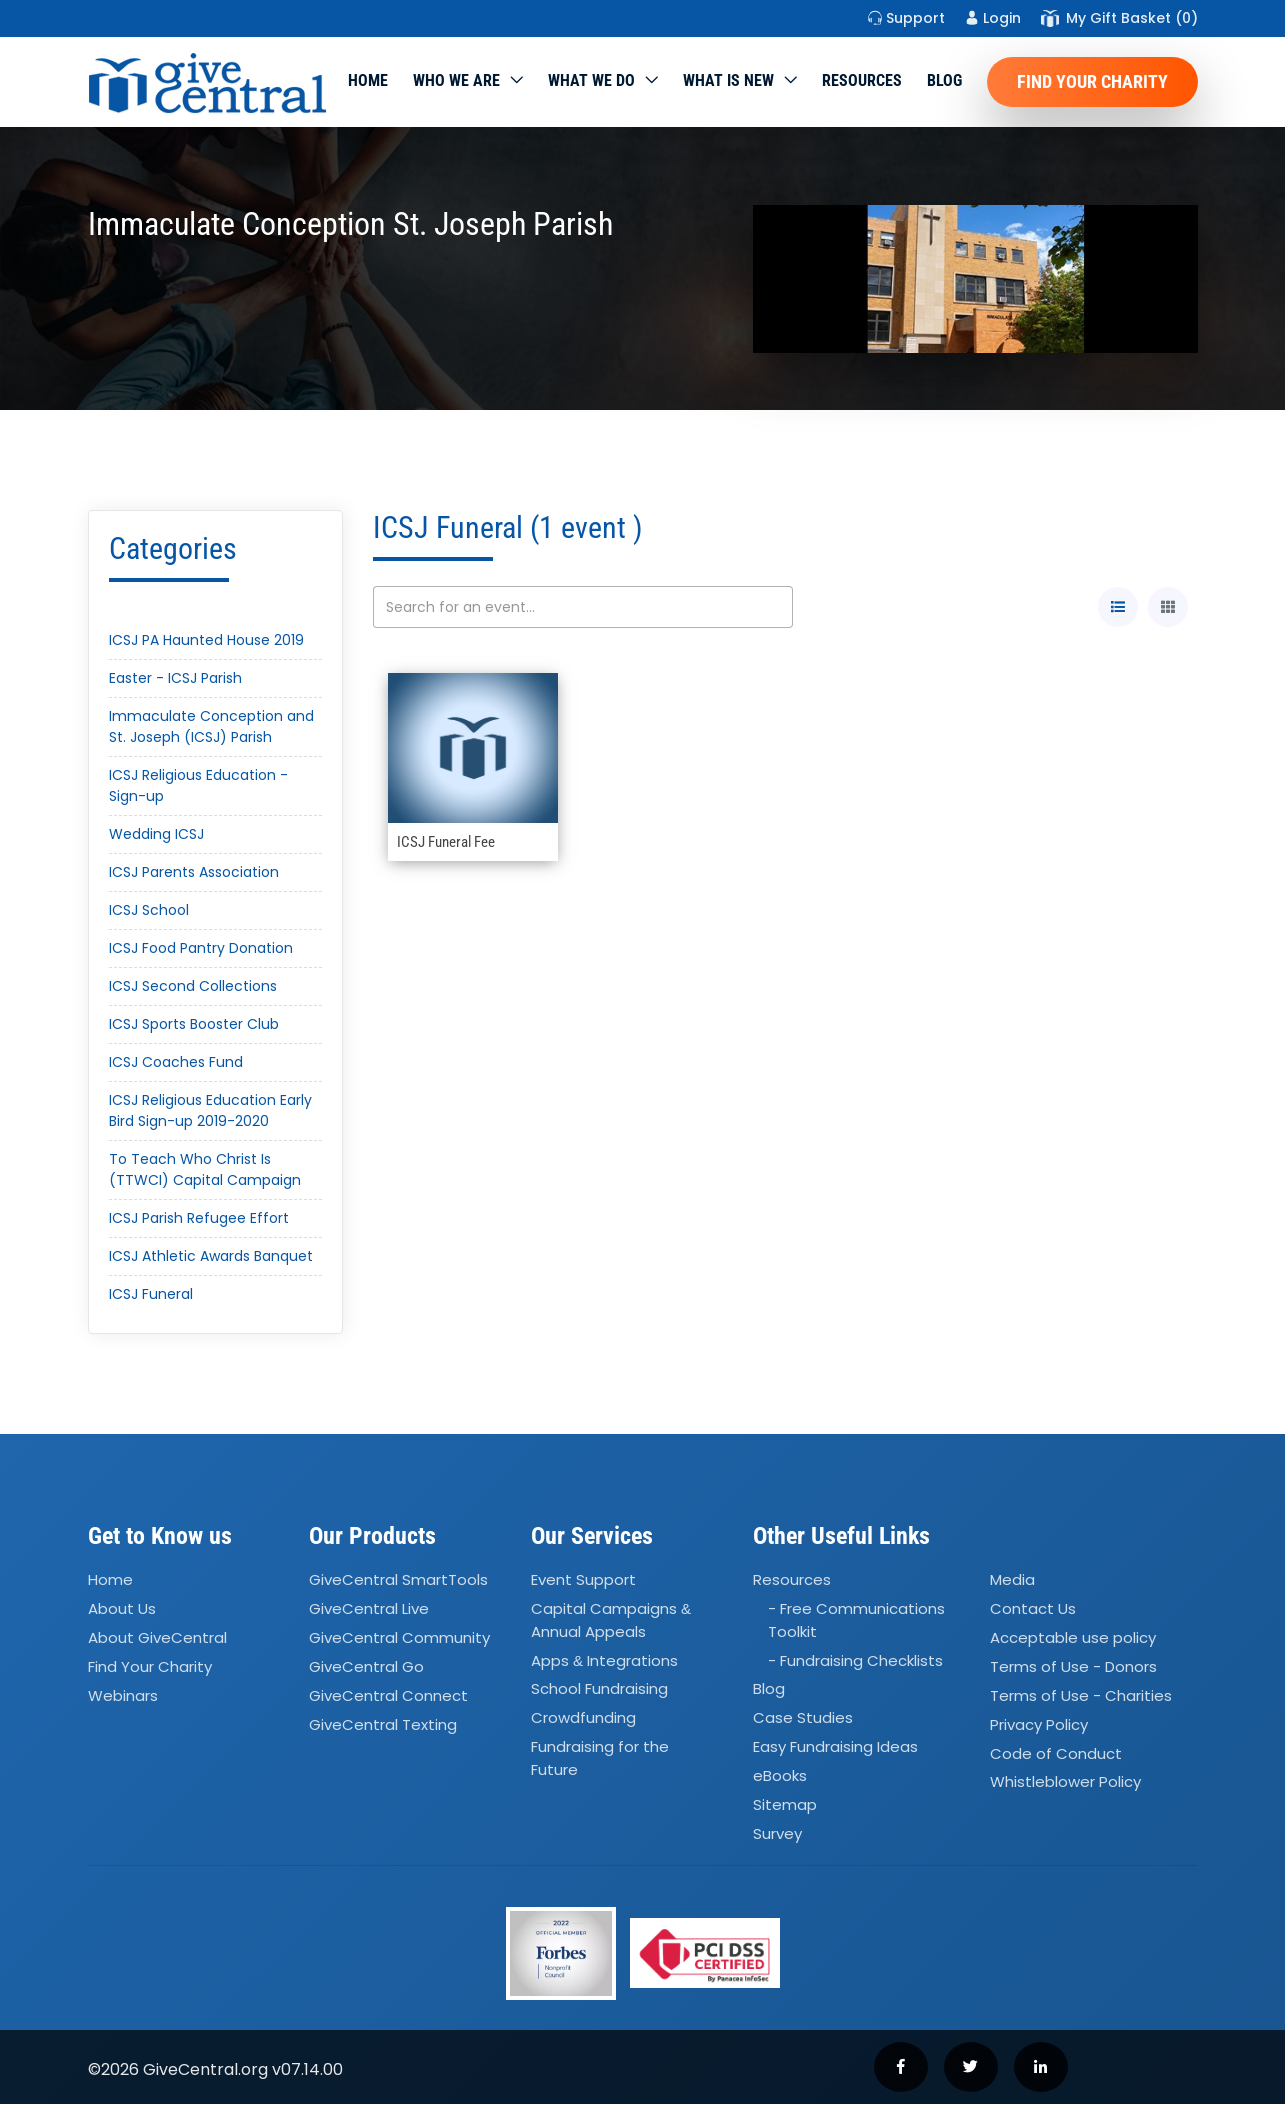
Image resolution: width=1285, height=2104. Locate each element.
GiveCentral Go (366, 1666)
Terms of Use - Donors (1073, 1666)
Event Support (583, 1580)
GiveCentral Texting (383, 1724)
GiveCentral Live (369, 1608)
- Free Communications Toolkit (856, 1620)
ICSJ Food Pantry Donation (201, 948)
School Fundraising (599, 1689)
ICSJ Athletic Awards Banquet (211, 1256)
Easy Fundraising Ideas (835, 1746)
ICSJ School (149, 910)
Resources (862, 80)
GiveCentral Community (399, 1637)
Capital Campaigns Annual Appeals (611, 1620)
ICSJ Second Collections (193, 986)
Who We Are (456, 80)
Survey (777, 1833)
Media (1012, 1580)
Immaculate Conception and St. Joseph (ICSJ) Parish (211, 726)
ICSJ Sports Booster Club (194, 1024)
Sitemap (785, 1804)
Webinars (123, 1695)
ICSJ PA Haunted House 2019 (206, 640)
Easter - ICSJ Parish (175, 678)
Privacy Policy (1039, 1724)
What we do (591, 80)
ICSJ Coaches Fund (176, 1062)
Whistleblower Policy (1065, 1782)
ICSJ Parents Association (194, 872)
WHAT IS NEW (728, 80)
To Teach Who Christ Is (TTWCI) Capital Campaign (205, 1169)
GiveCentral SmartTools (398, 1580)
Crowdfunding (583, 1718)
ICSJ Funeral (151, 1294)
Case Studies (803, 1718)
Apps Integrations (604, 1660)
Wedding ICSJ (156, 834)
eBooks (780, 1775)
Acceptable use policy (1073, 1637)
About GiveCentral (157, 1637)
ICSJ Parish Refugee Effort (199, 1218)
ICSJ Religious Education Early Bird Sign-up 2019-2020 (210, 1110)
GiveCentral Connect (388, 1695)
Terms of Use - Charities (1081, 1695)
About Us (122, 1608)
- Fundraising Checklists (855, 1660)
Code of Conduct (1056, 1753)
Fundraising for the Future (600, 1758)
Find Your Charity (1092, 81)
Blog (944, 80)
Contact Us (1033, 1608)
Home (368, 80)
